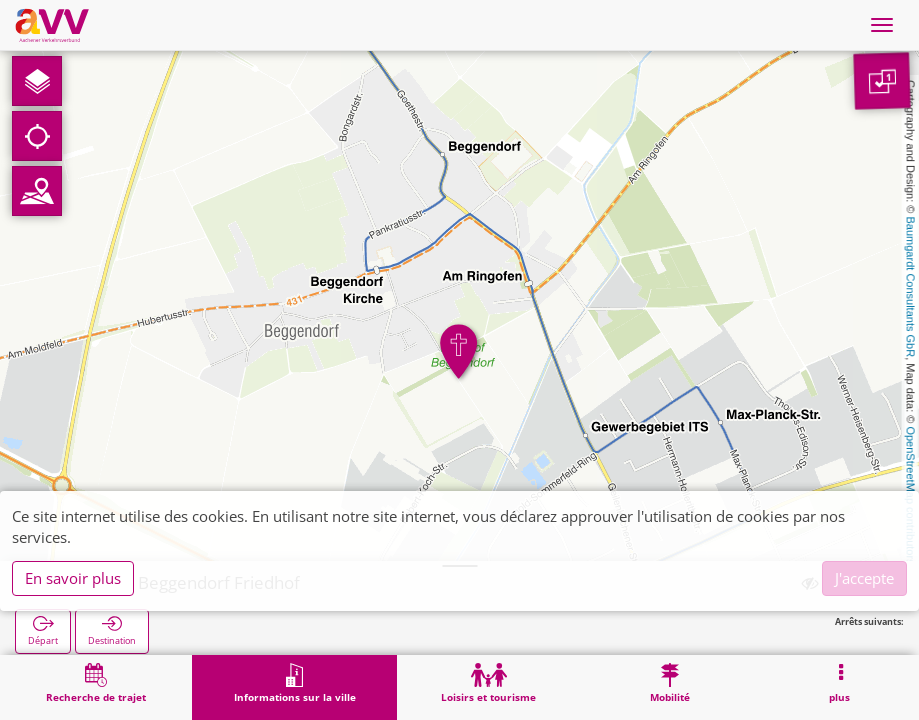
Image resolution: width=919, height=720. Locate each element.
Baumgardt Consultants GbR (911, 287)
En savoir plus (73, 578)
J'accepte (864, 578)
